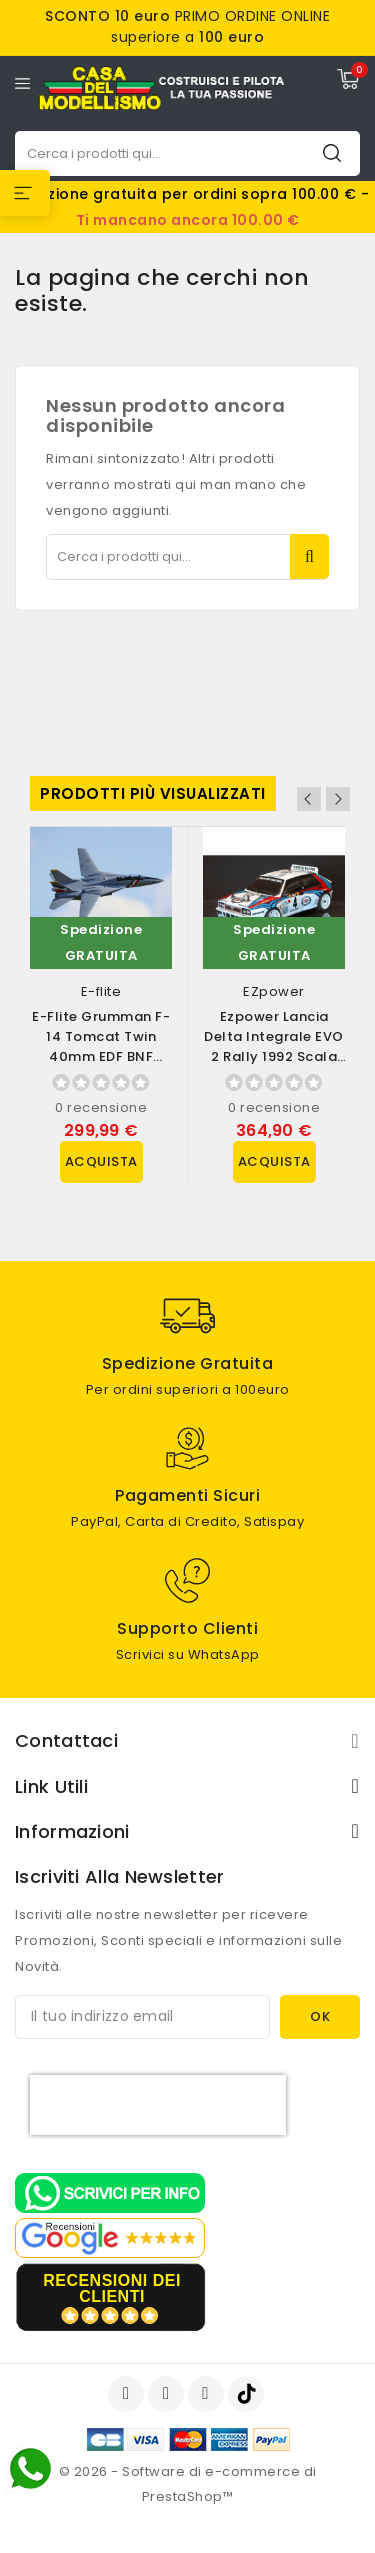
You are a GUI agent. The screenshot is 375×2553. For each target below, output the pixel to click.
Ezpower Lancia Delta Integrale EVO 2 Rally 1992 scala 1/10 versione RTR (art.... (274, 1056)
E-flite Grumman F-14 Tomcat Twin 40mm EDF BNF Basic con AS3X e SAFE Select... (101, 1056)
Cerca (332, 152)
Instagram (208, 2394)
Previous (309, 799)
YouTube (168, 2394)
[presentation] (158, 2105)
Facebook (128, 2394)
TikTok (247, 2394)
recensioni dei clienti (112, 2288)
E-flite (101, 991)
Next (338, 799)
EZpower (274, 991)
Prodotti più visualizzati (153, 793)
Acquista (101, 1161)
